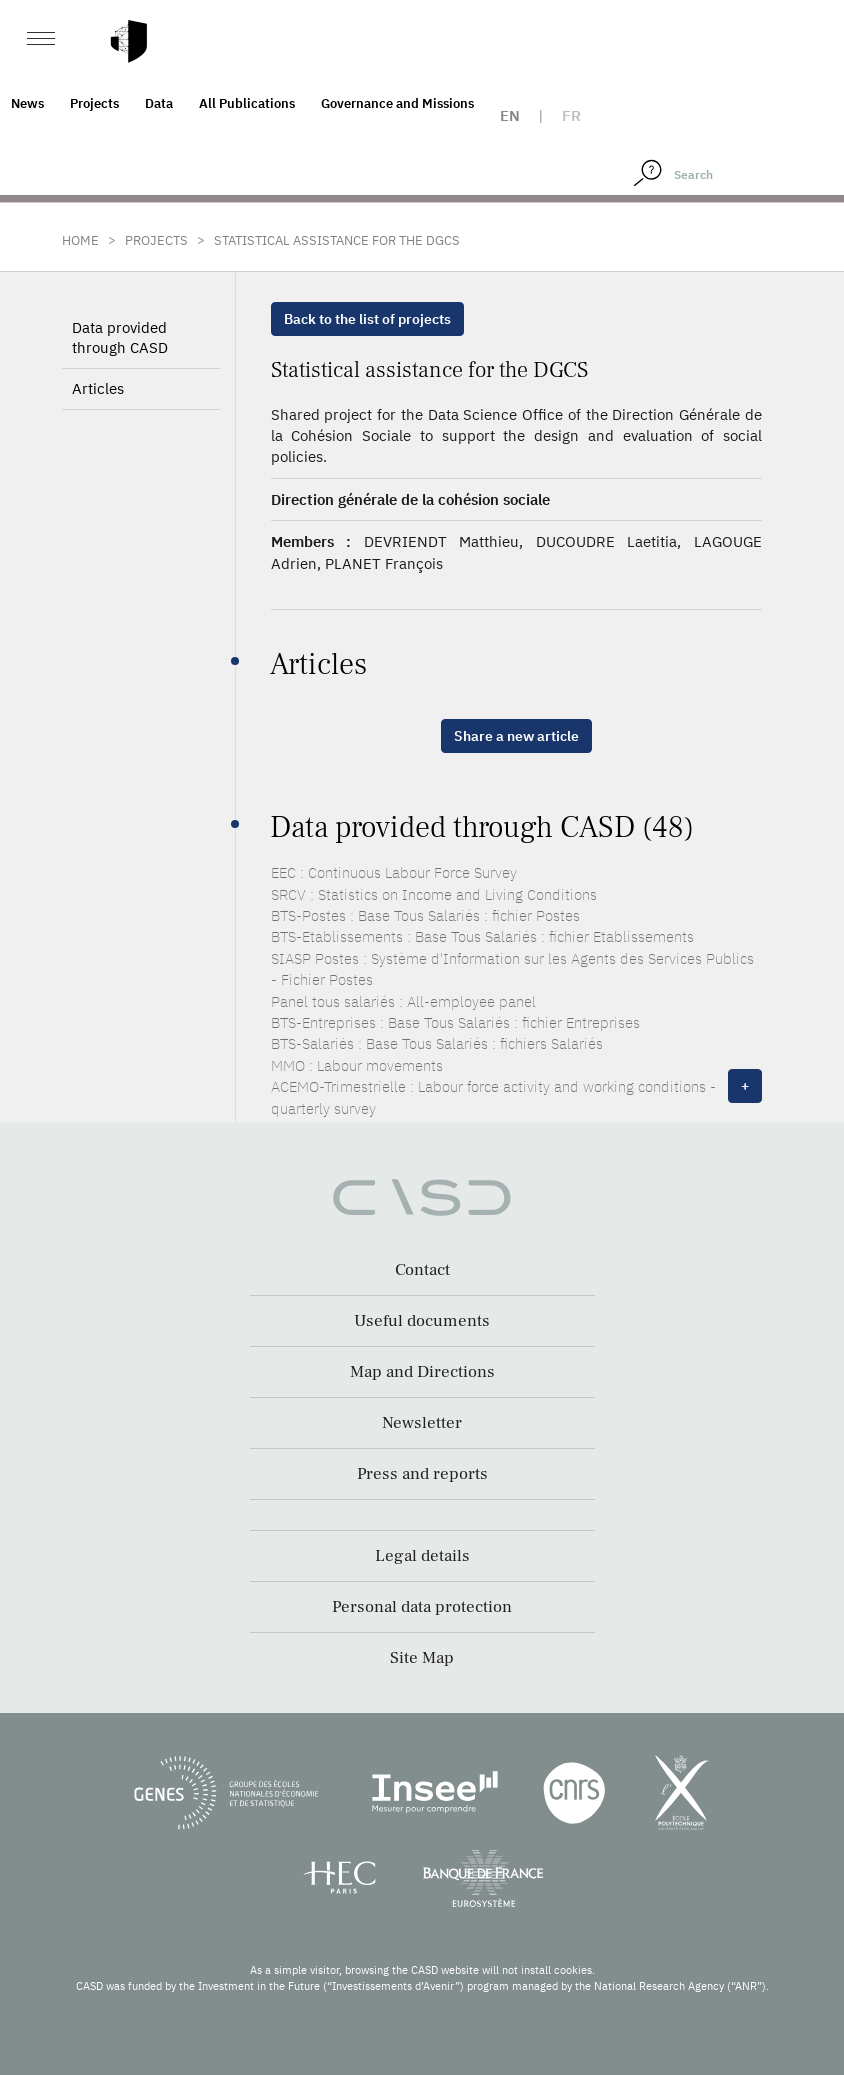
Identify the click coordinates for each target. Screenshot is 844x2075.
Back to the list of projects (367, 319)
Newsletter (422, 1423)
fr (571, 115)
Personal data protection (422, 1607)
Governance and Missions (397, 103)
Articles (98, 388)
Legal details (422, 1556)
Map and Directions (422, 1372)
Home (80, 240)
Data (159, 103)
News (27, 103)
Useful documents (422, 1321)
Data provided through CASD (120, 337)
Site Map (422, 1658)
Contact (422, 1270)
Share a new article (516, 736)
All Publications (247, 103)
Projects (94, 103)
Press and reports (422, 1474)
